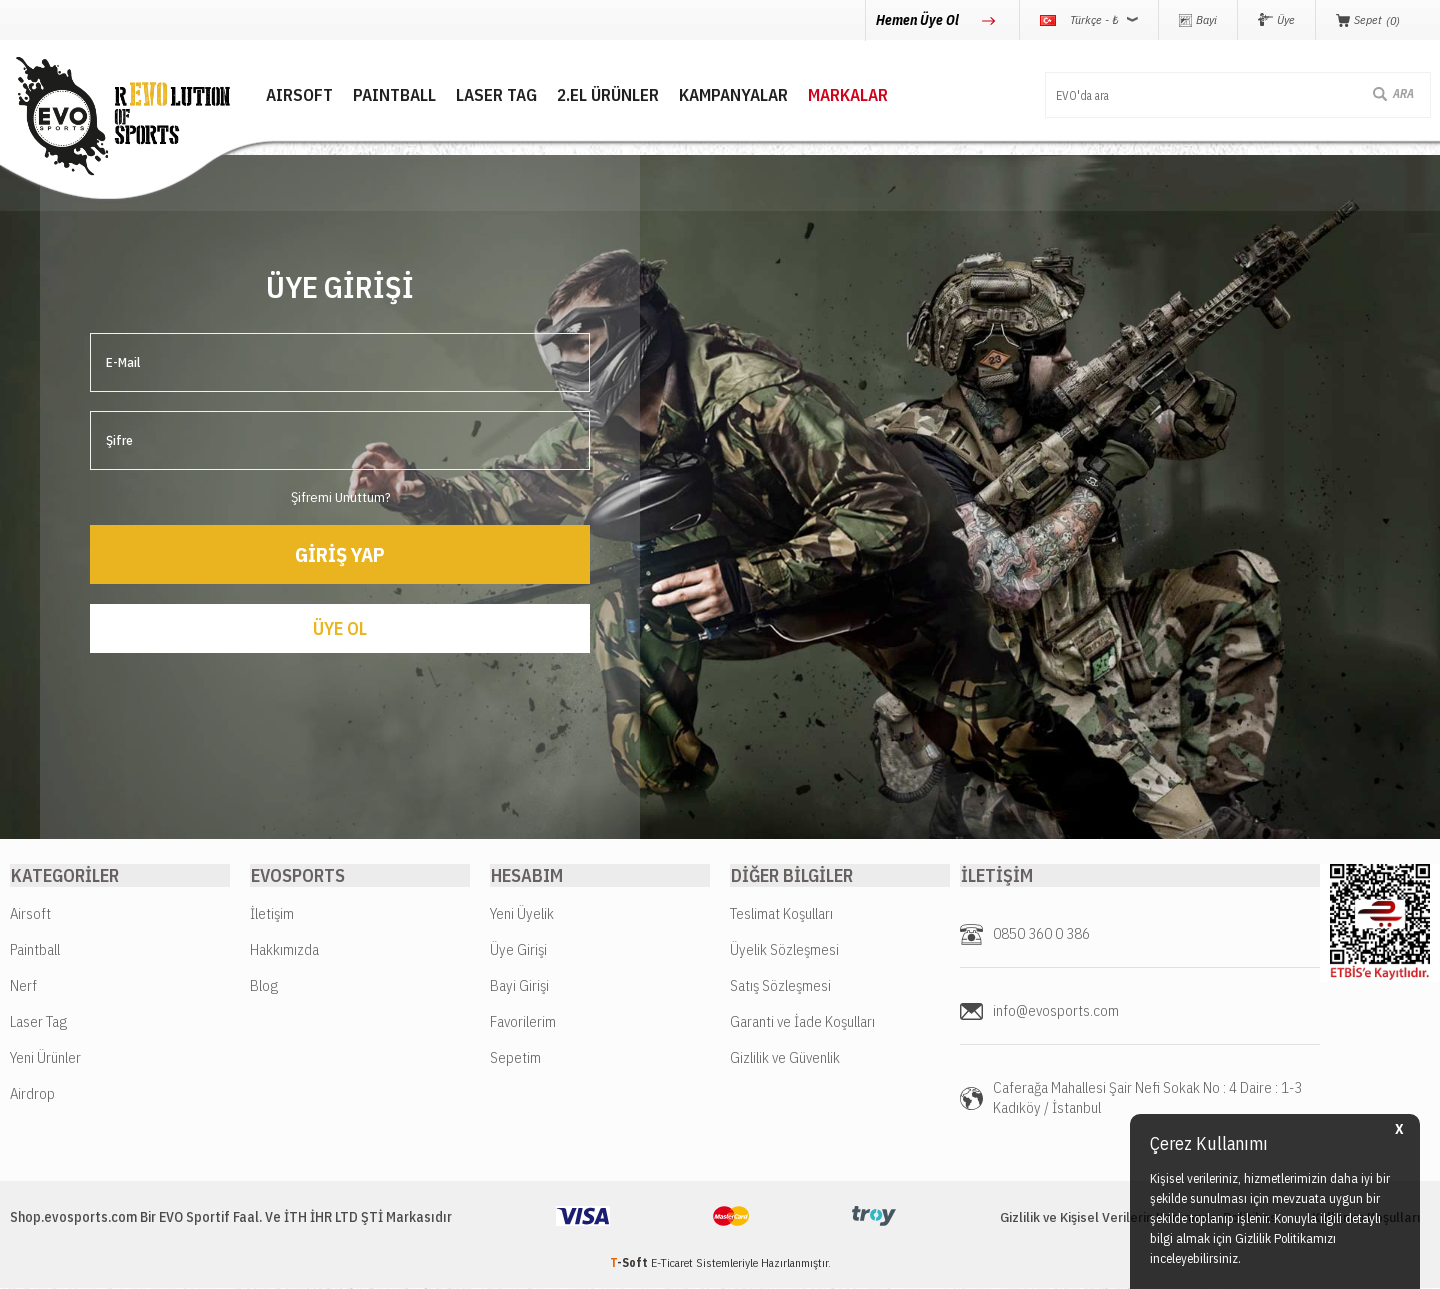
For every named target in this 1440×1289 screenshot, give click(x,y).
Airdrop (32, 1094)
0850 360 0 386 (1041, 934)
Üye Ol (340, 627)
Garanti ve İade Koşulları (802, 1022)
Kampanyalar (717, 95)
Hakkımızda (284, 950)
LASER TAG (480, 95)
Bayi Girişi (519, 986)
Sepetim (515, 1058)
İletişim (272, 914)
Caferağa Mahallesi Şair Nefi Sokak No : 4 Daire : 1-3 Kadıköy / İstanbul (1147, 1098)
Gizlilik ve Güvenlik (785, 1058)
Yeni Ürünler (45, 1058)
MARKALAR (832, 95)
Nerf (23, 986)
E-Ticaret (672, 1263)
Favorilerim (523, 1022)
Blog (264, 986)
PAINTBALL (378, 95)
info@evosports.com (1056, 1011)
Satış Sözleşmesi (780, 986)
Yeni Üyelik (522, 914)
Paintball (35, 950)
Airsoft (30, 914)
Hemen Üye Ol (919, 20)
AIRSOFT (283, 95)
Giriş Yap (340, 552)
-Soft (630, 1263)
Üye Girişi (518, 950)
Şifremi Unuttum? (340, 495)
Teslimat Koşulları (781, 914)
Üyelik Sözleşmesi (784, 950)
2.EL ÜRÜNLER (592, 95)
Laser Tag (38, 1022)
